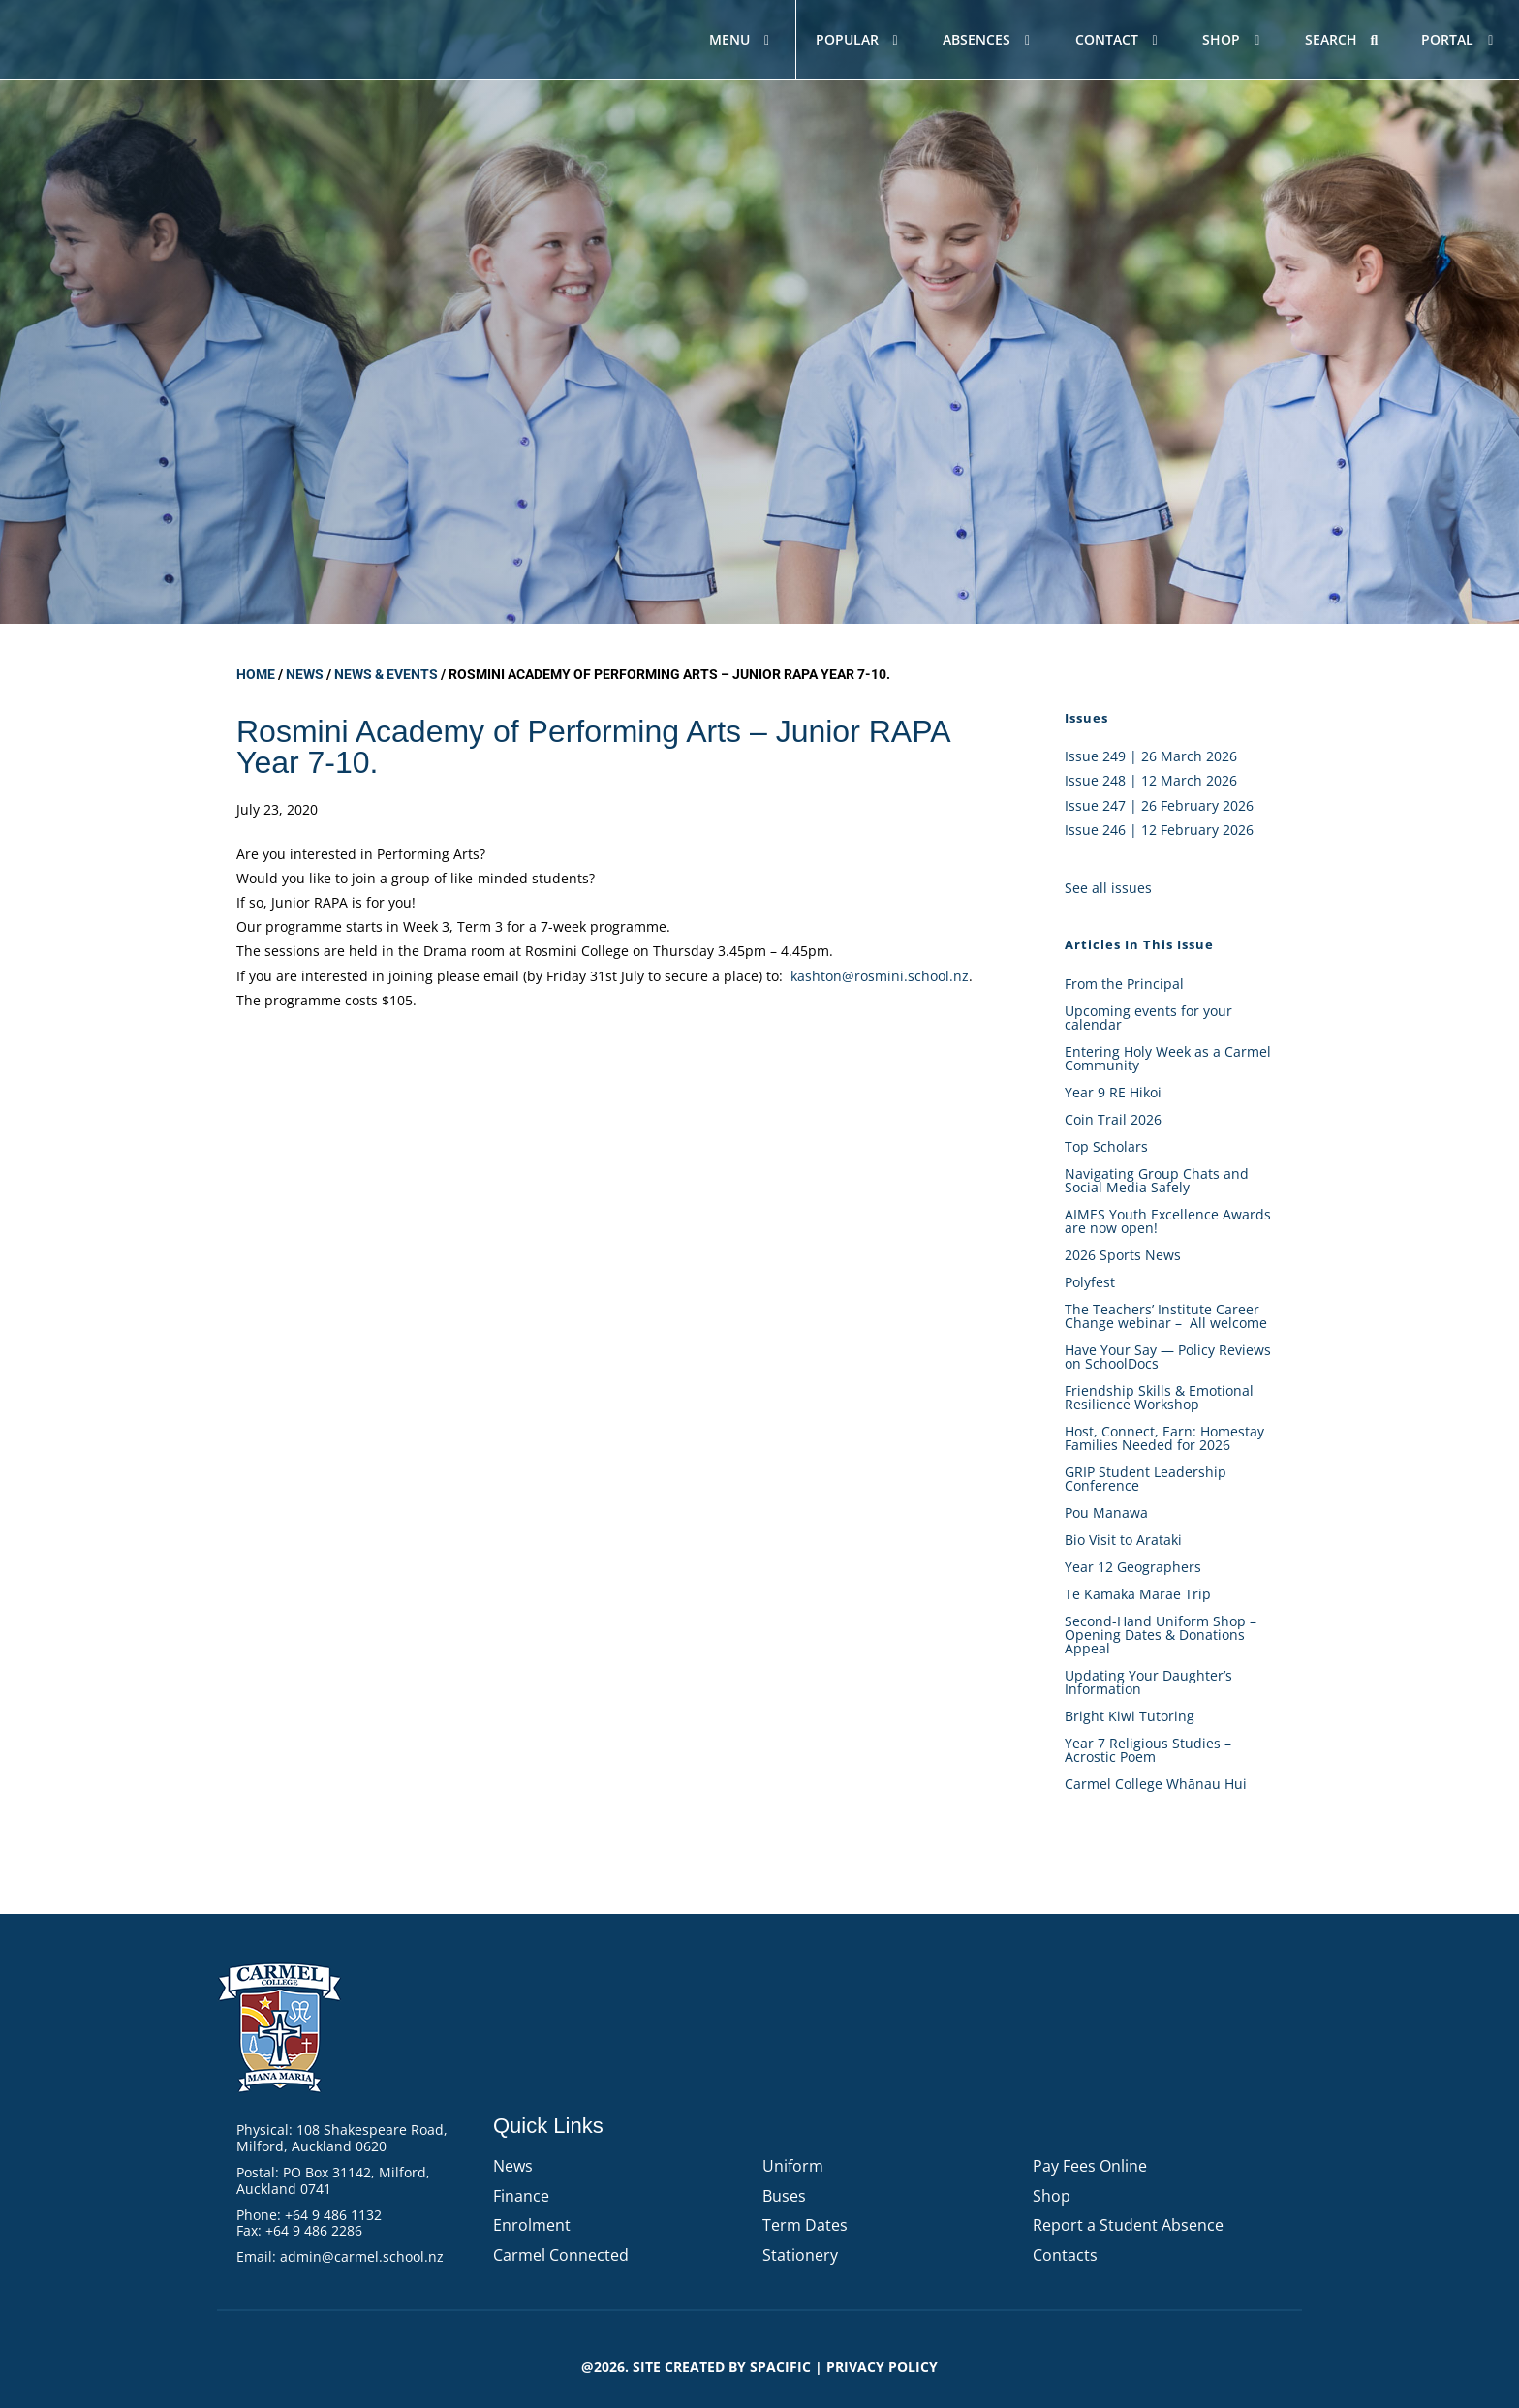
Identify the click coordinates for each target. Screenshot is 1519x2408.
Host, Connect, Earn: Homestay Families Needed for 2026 (1164, 1438)
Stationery (800, 2255)
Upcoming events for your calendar (1148, 1018)
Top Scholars (1106, 1146)
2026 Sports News (1123, 1255)
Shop (1051, 2196)
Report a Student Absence (1128, 2225)
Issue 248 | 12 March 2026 (1151, 780)
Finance (521, 2196)
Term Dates (805, 2225)
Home (255, 674)
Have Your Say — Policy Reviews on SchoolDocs (1168, 1357)
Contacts (1065, 2255)
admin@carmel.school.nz (362, 2256)
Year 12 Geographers (1133, 1567)
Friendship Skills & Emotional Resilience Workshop (1159, 1397)
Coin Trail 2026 (1113, 1119)
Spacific (780, 2367)
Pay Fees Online (1090, 2165)
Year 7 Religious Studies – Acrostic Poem (1148, 1750)
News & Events (386, 674)
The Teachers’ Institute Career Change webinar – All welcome (1166, 1316)
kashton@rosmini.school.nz (879, 976)
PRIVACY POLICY (882, 2367)
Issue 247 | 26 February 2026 (1159, 805)
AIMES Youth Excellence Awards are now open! (1168, 1221)
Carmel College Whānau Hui (1156, 1784)
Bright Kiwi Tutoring (1129, 1716)
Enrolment (532, 2225)
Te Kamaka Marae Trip (1138, 1594)
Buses (784, 2196)
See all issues (1108, 888)
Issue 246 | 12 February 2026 (1159, 829)
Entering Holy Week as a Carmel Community (1168, 1058)
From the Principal (1124, 983)
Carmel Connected (561, 2255)
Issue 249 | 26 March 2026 (1151, 756)
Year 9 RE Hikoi (1113, 1092)
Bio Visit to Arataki (1123, 1539)
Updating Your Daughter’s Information (1148, 1682)
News (305, 674)
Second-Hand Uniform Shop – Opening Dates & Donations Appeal (1160, 1634)
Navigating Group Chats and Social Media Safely (1157, 1180)
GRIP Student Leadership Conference (1145, 1479)
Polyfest (1092, 1282)
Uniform (792, 2165)
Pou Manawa (1106, 1512)
